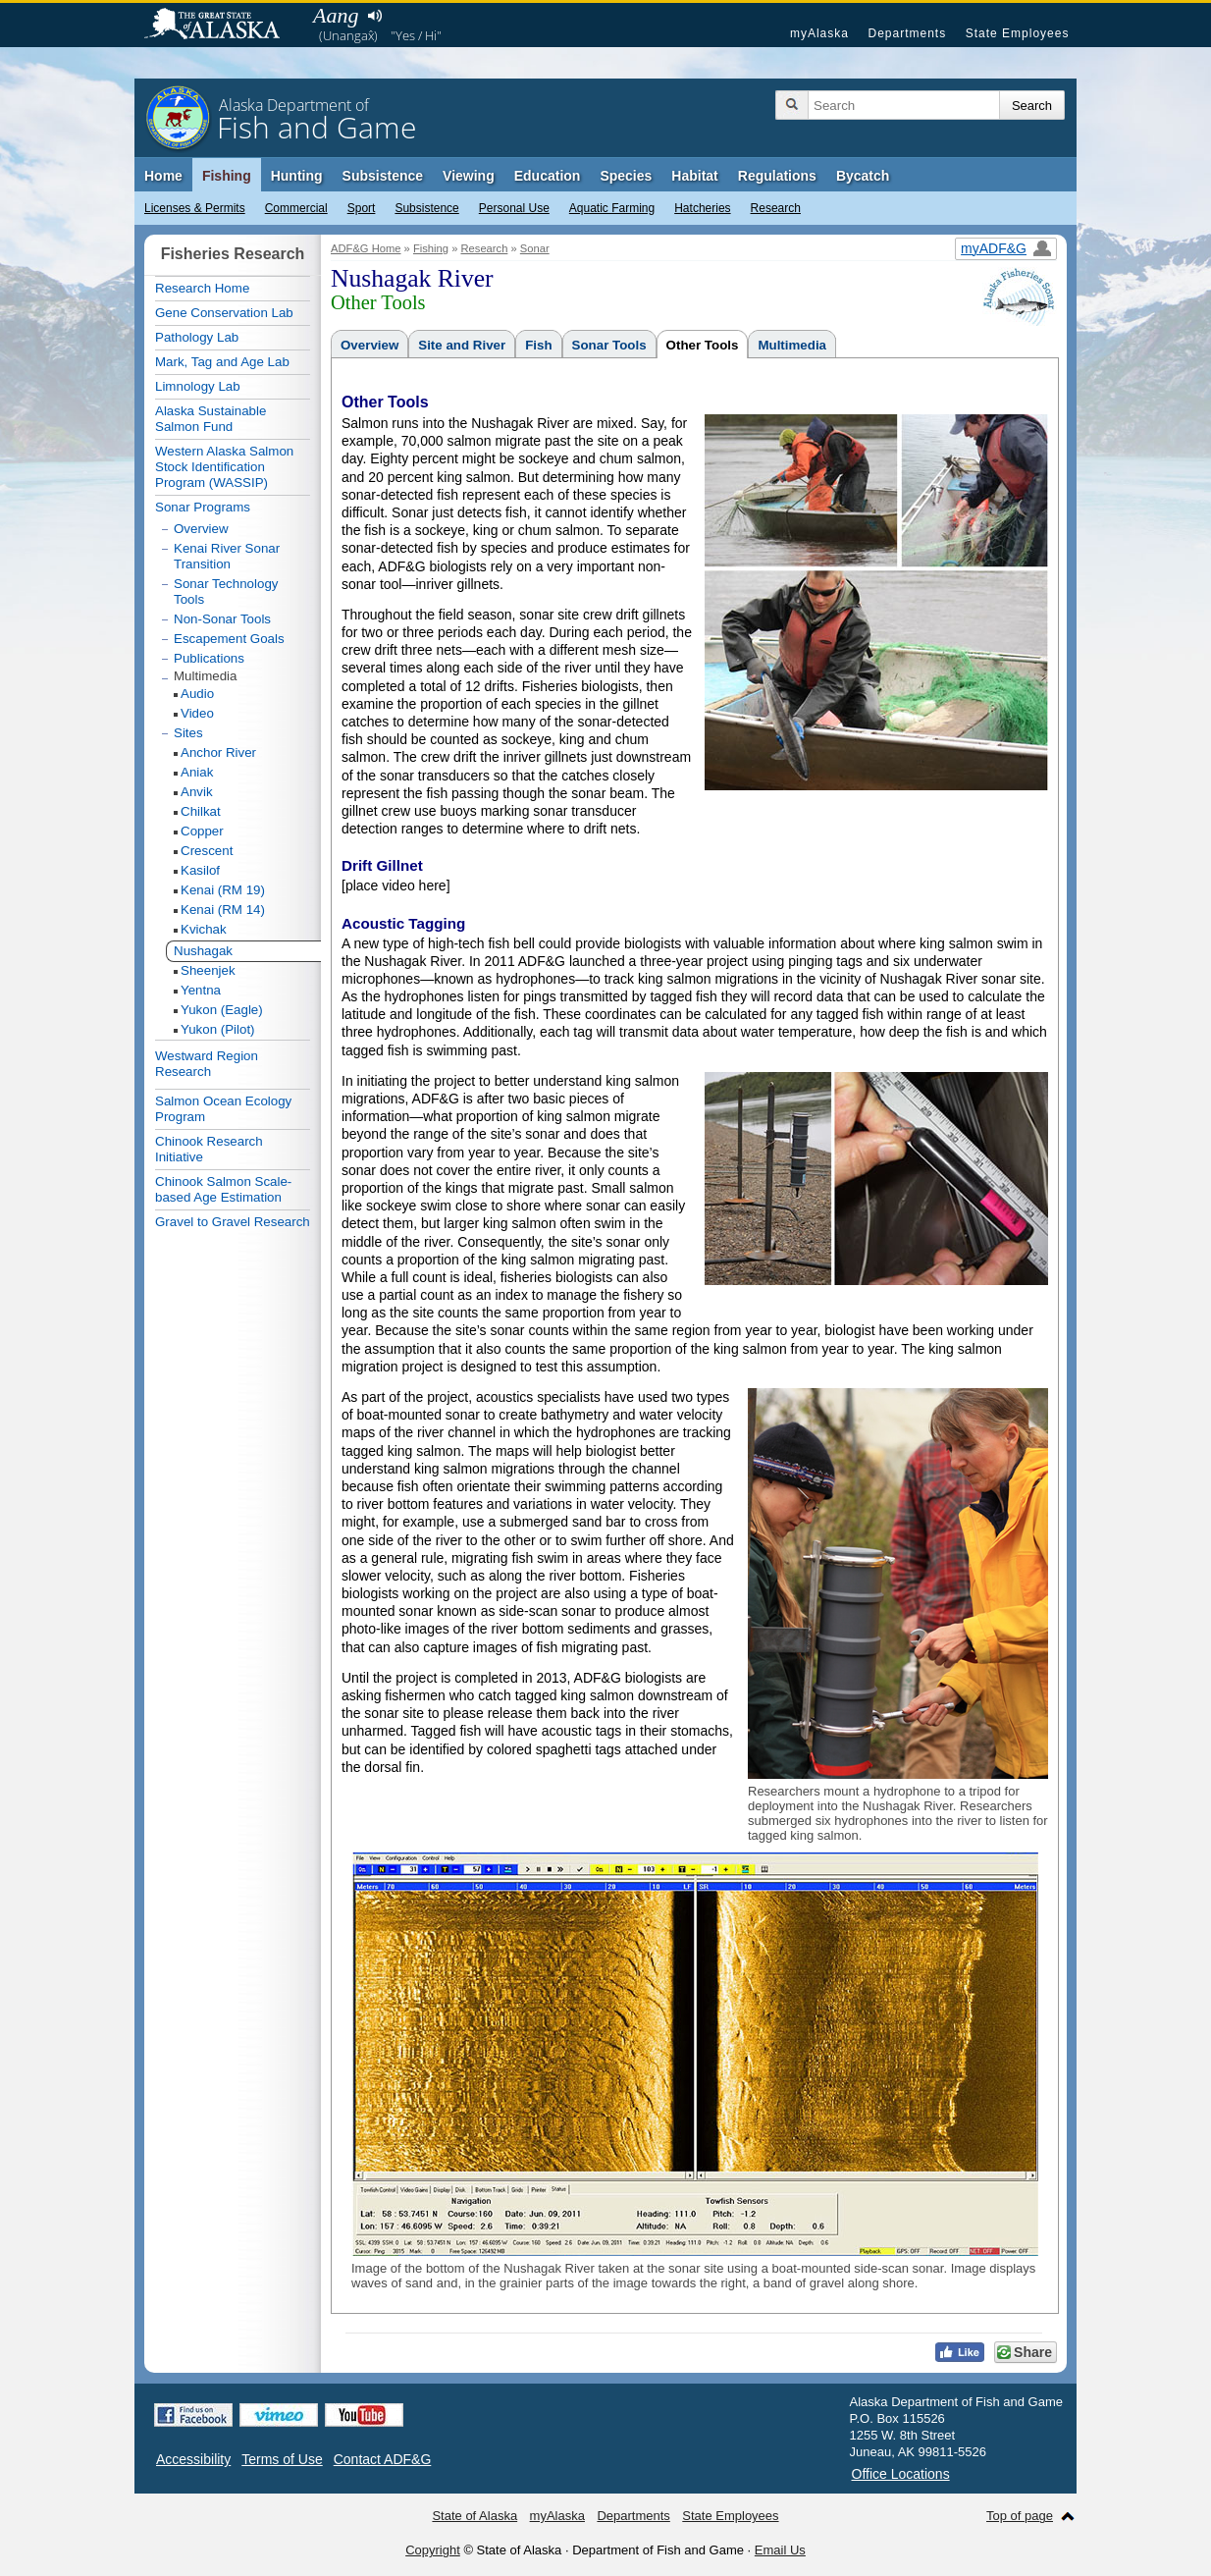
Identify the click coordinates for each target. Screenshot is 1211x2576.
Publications (209, 658)
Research (776, 208)
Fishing (226, 176)
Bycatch (862, 176)
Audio (197, 693)
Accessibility (193, 2459)
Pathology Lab (196, 337)
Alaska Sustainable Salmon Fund (210, 418)
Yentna (201, 990)
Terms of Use (281, 2459)
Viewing (469, 176)
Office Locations (901, 2474)
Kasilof (200, 870)
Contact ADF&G (383, 2459)
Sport (361, 208)
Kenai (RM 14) (223, 909)
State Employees (1018, 33)
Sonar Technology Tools (226, 591)
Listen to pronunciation (374, 16)
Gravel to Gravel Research (232, 1221)
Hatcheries (702, 208)
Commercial (296, 208)
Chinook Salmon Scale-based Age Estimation (223, 1189)
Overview (369, 345)
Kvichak (204, 929)
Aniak (197, 772)
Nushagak (203, 950)
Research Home (202, 288)
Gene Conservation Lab (224, 312)
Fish (538, 345)
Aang (335, 15)
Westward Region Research (206, 1063)
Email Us (780, 2550)
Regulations (777, 176)
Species (626, 176)
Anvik (197, 791)
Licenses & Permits (194, 208)
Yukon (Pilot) (218, 1029)
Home (163, 176)
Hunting (297, 176)
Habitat (694, 176)
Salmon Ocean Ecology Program (223, 1109)
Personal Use (514, 208)
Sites (188, 732)
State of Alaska (221, 25)
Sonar (535, 248)
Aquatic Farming (612, 208)
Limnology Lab (197, 386)
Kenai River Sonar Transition (227, 556)
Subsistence (426, 208)
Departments (907, 33)
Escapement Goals (229, 638)
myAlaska (819, 33)
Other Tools (702, 345)
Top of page (1019, 2515)
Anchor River (218, 752)
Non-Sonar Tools (222, 619)
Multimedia (792, 345)
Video (197, 713)
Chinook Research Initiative (209, 1149)
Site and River (461, 345)
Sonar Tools (609, 345)
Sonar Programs (202, 507)
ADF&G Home (366, 248)
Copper (202, 831)
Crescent (207, 850)
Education (547, 176)
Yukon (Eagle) (222, 1009)
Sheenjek (208, 970)
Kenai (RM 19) (223, 890)
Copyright (432, 2550)
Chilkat (201, 811)
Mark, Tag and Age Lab (222, 361)
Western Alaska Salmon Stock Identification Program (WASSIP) (224, 467)
